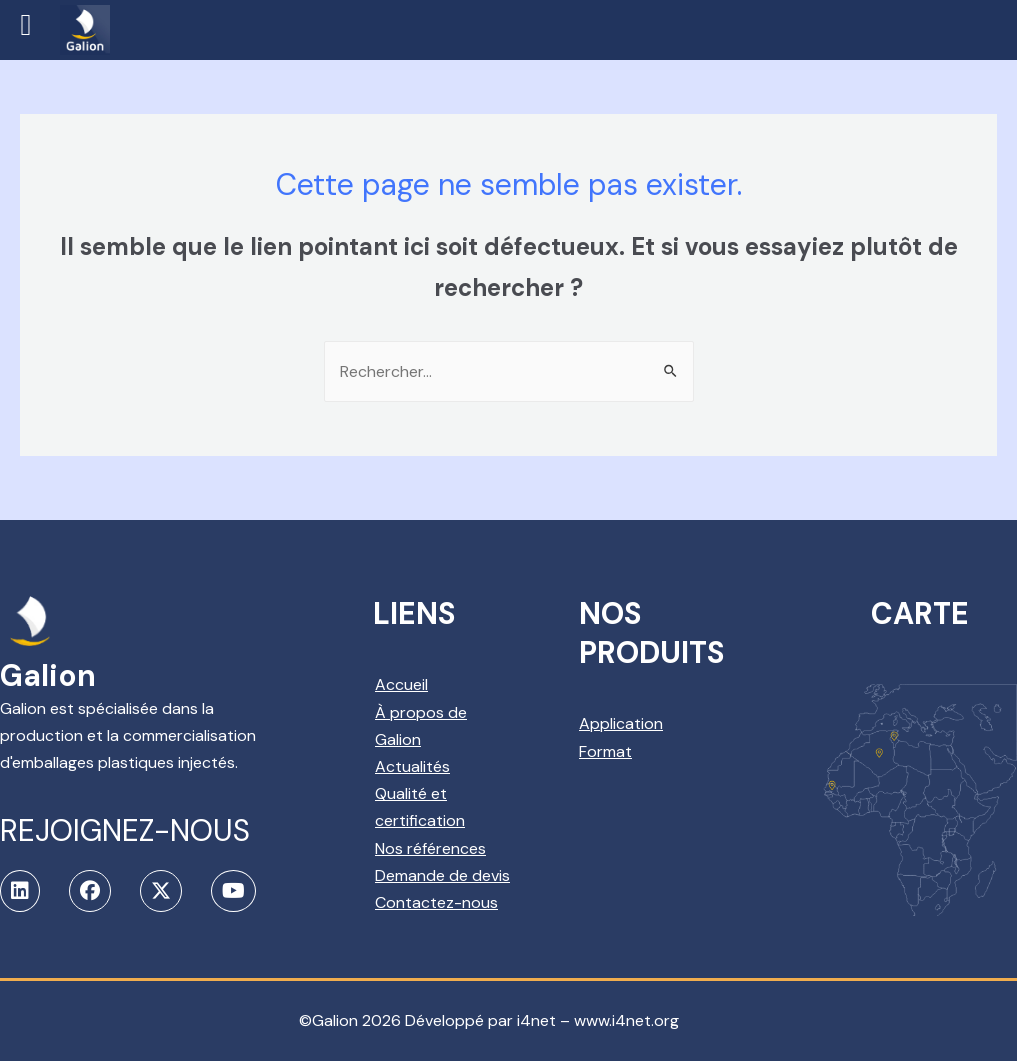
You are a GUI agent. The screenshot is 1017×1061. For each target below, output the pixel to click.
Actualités (412, 766)
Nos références (430, 848)
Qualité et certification (420, 807)
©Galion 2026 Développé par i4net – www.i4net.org (489, 1020)
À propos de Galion (421, 726)
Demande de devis (442, 875)
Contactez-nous (436, 902)
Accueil (401, 684)
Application (621, 723)
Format (605, 751)
